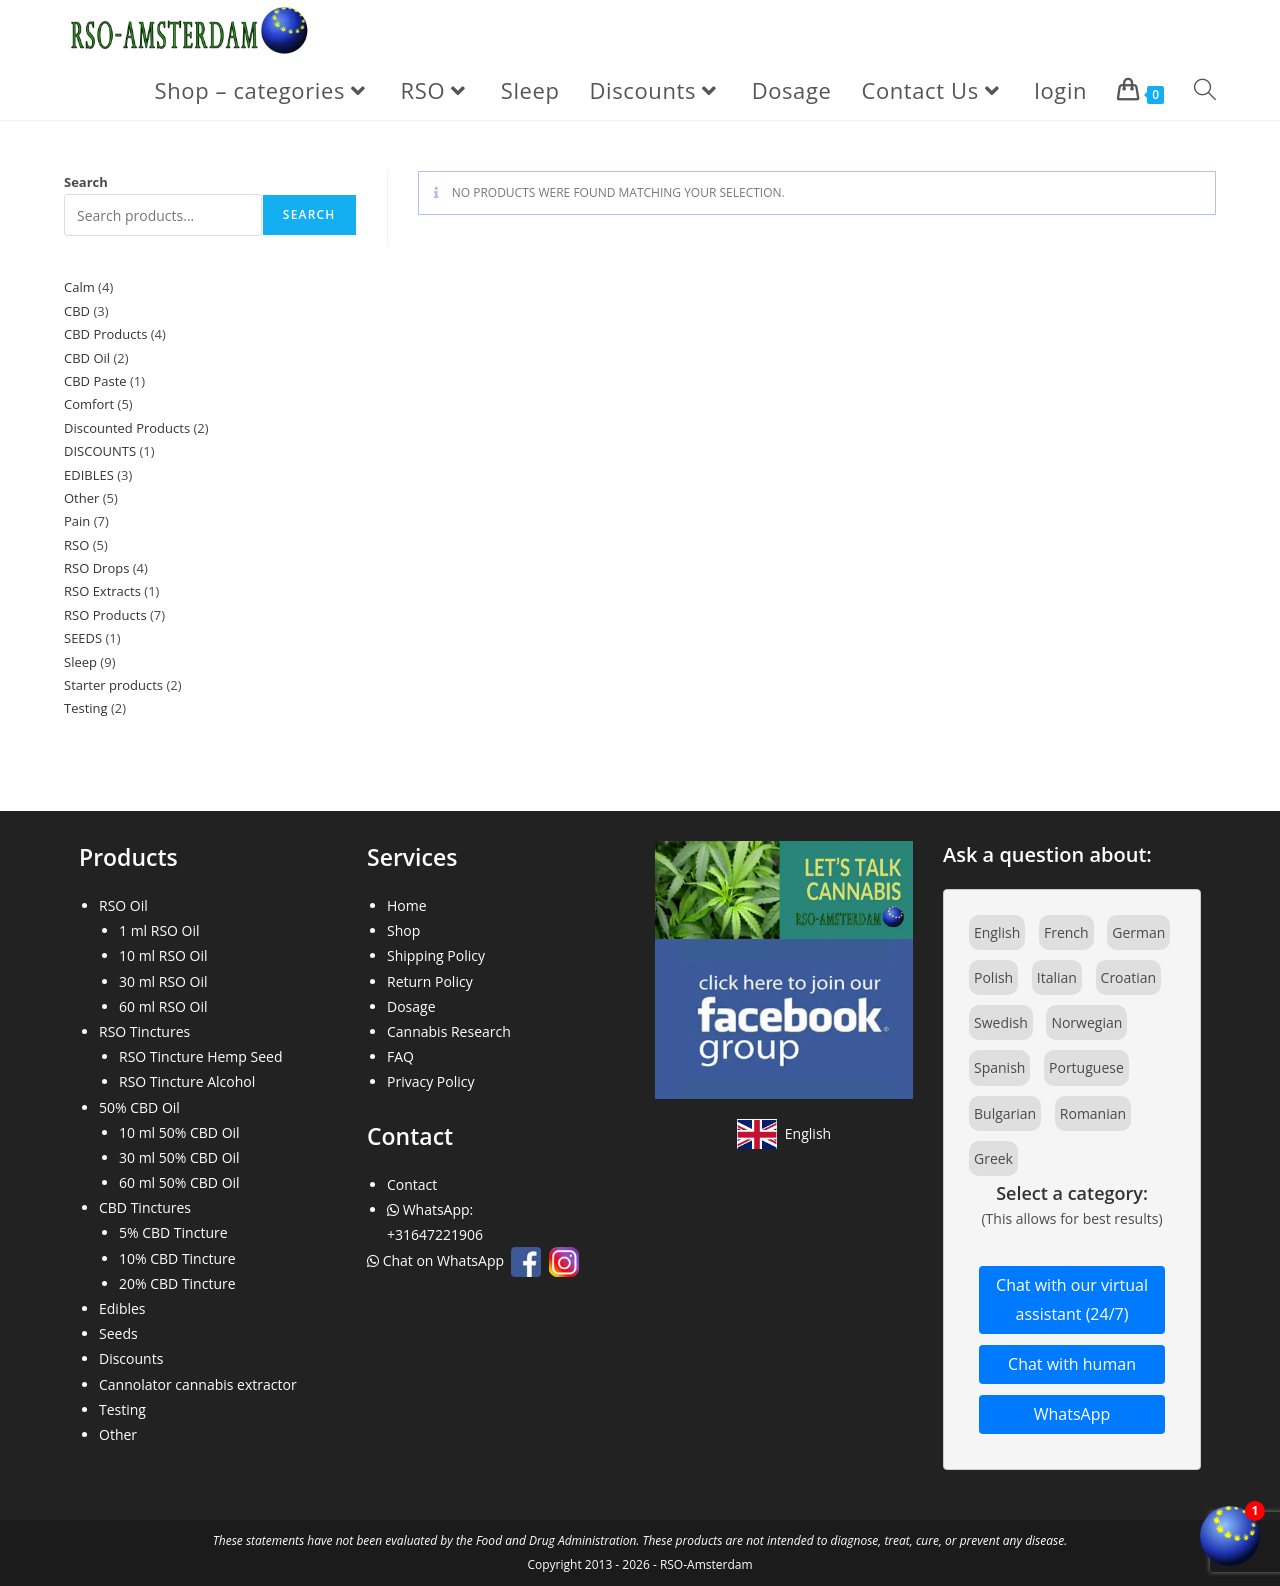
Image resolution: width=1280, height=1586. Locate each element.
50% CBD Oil (139, 1107)
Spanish (999, 1067)
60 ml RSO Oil (163, 1006)
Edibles (122, 1308)
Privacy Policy (430, 1081)
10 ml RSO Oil (163, 955)
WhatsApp (1072, 1414)
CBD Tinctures (145, 1207)
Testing (122, 1409)
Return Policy (430, 981)
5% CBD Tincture (173, 1232)
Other (118, 1434)
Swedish (1001, 1022)
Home (407, 905)
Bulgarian (1005, 1113)
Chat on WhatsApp (437, 1260)
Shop (403, 930)
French (1066, 932)
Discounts (131, 1358)
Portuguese (1086, 1067)
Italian (1057, 977)
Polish (993, 977)
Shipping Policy (436, 955)
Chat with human (1072, 1364)
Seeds (118, 1333)
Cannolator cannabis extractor (198, 1384)
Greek (993, 1158)
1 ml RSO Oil (159, 930)
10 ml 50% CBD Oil (179, 1132)
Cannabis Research (449, 1031)
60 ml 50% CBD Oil (179, 1182)
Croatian (1129, 977)
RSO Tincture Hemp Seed (201, 1056)
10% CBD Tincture (177, 1258)
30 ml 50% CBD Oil (179, 1157)
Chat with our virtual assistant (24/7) (1072, 1299)
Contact (412, 1184)
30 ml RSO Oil (163, 981)
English (997, 932)
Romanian (1093, 1113)
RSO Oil (123, 905)
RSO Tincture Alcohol (187, 1081)
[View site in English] (784, 1134)
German (1138, 932)
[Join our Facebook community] (784, 968)
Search (86, 182)
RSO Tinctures (144, 1031)
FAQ (400, 1056)
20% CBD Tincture (177, 1283)
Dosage (411, 1006)
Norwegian (1086, 1022)
